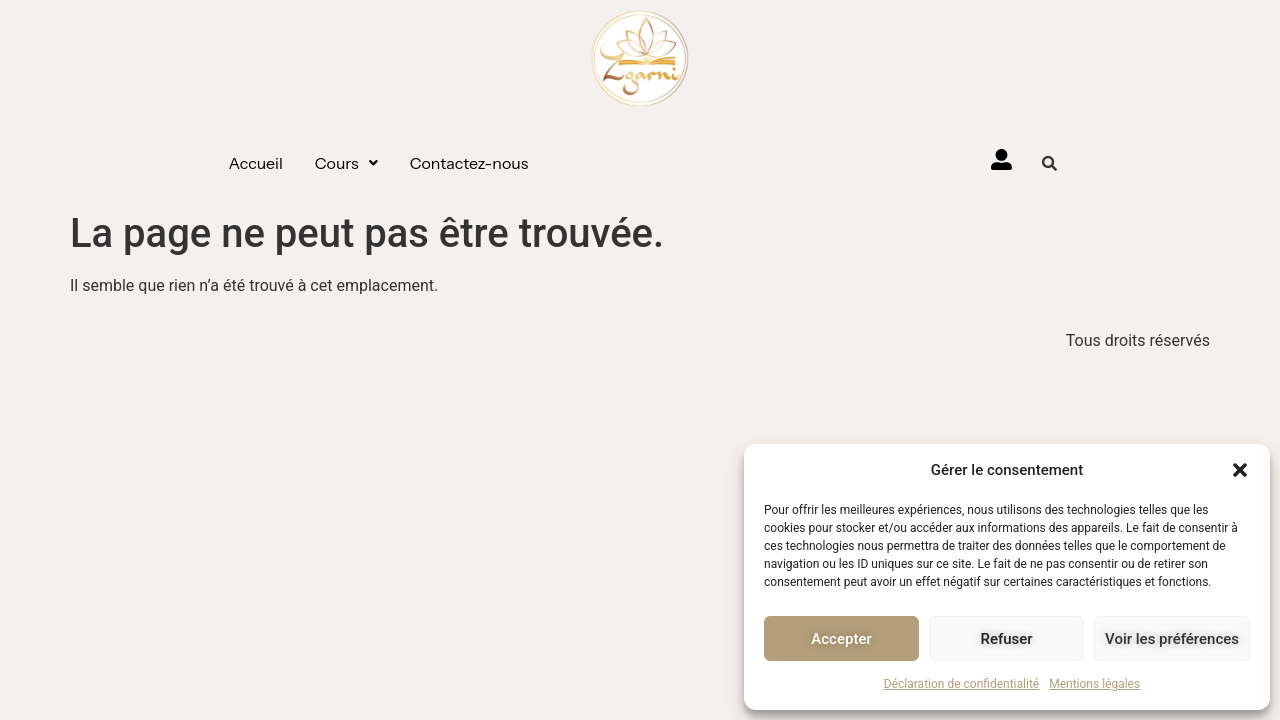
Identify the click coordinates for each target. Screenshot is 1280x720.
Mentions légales (1094, 684)
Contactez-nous (469, 163)
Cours (346, 163)
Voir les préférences (1172, 639)
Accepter (841, 639)
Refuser (1006, 639)
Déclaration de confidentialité (961, 684)
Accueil (256, 163)
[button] (1240, 470)
